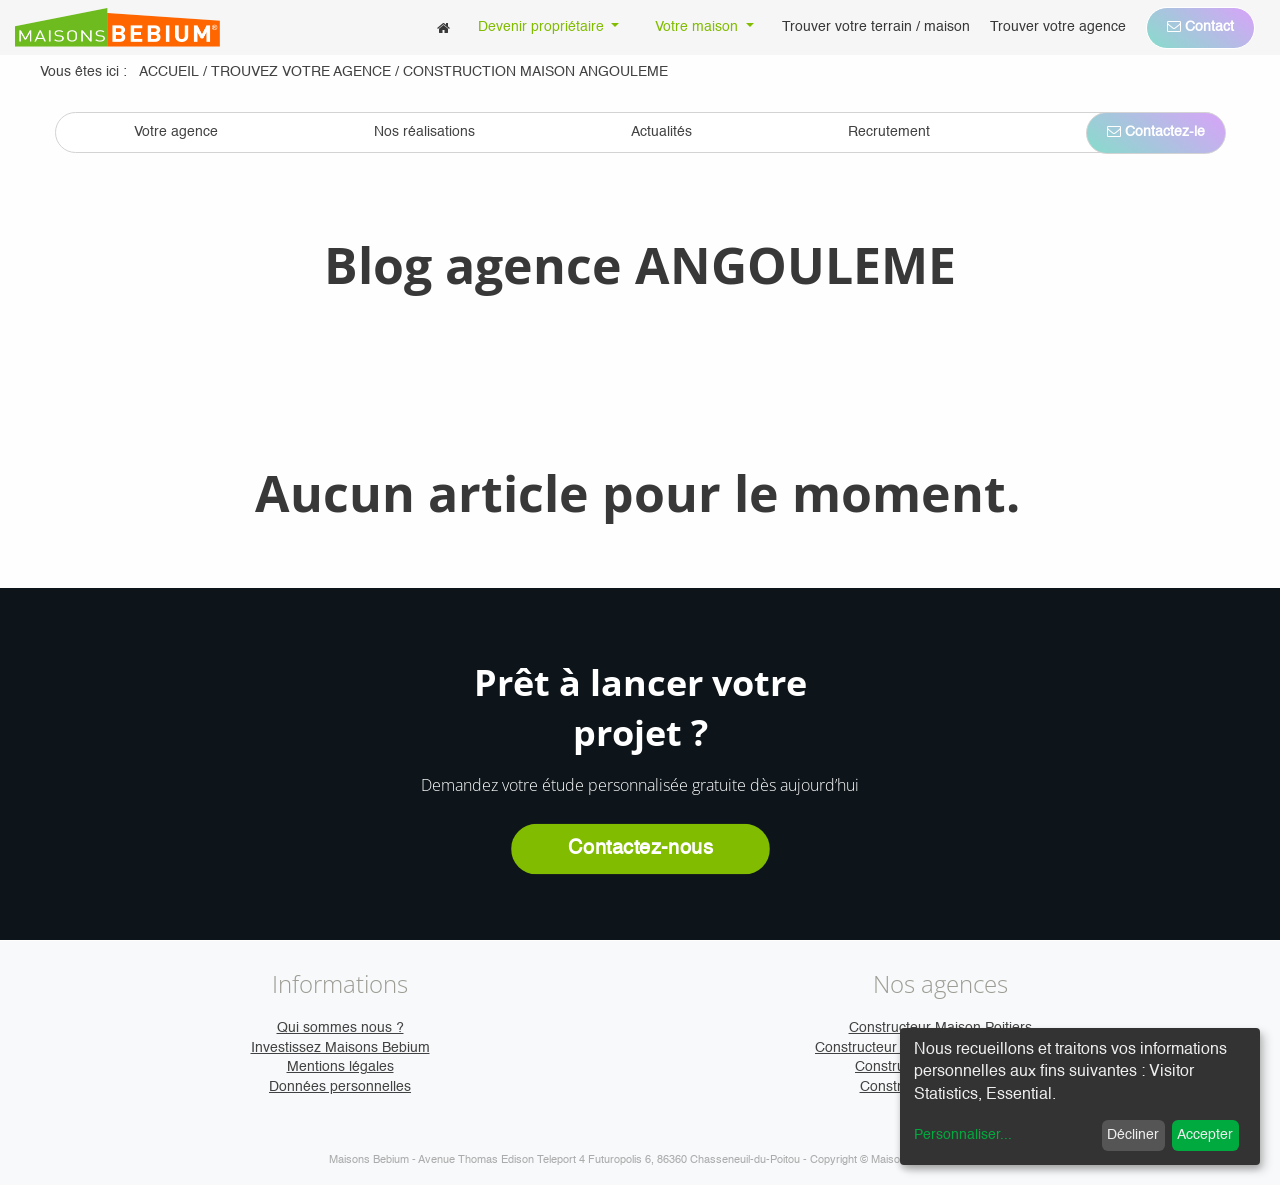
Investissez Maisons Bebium (340, 1048)
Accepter (1205, 1135)
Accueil (169, 72)
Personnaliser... (963, 1135)
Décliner (1133, 1135)
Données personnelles (340, 1087)
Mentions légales (340, 1067)
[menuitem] (443, 27)
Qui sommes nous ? (340, 1028)
